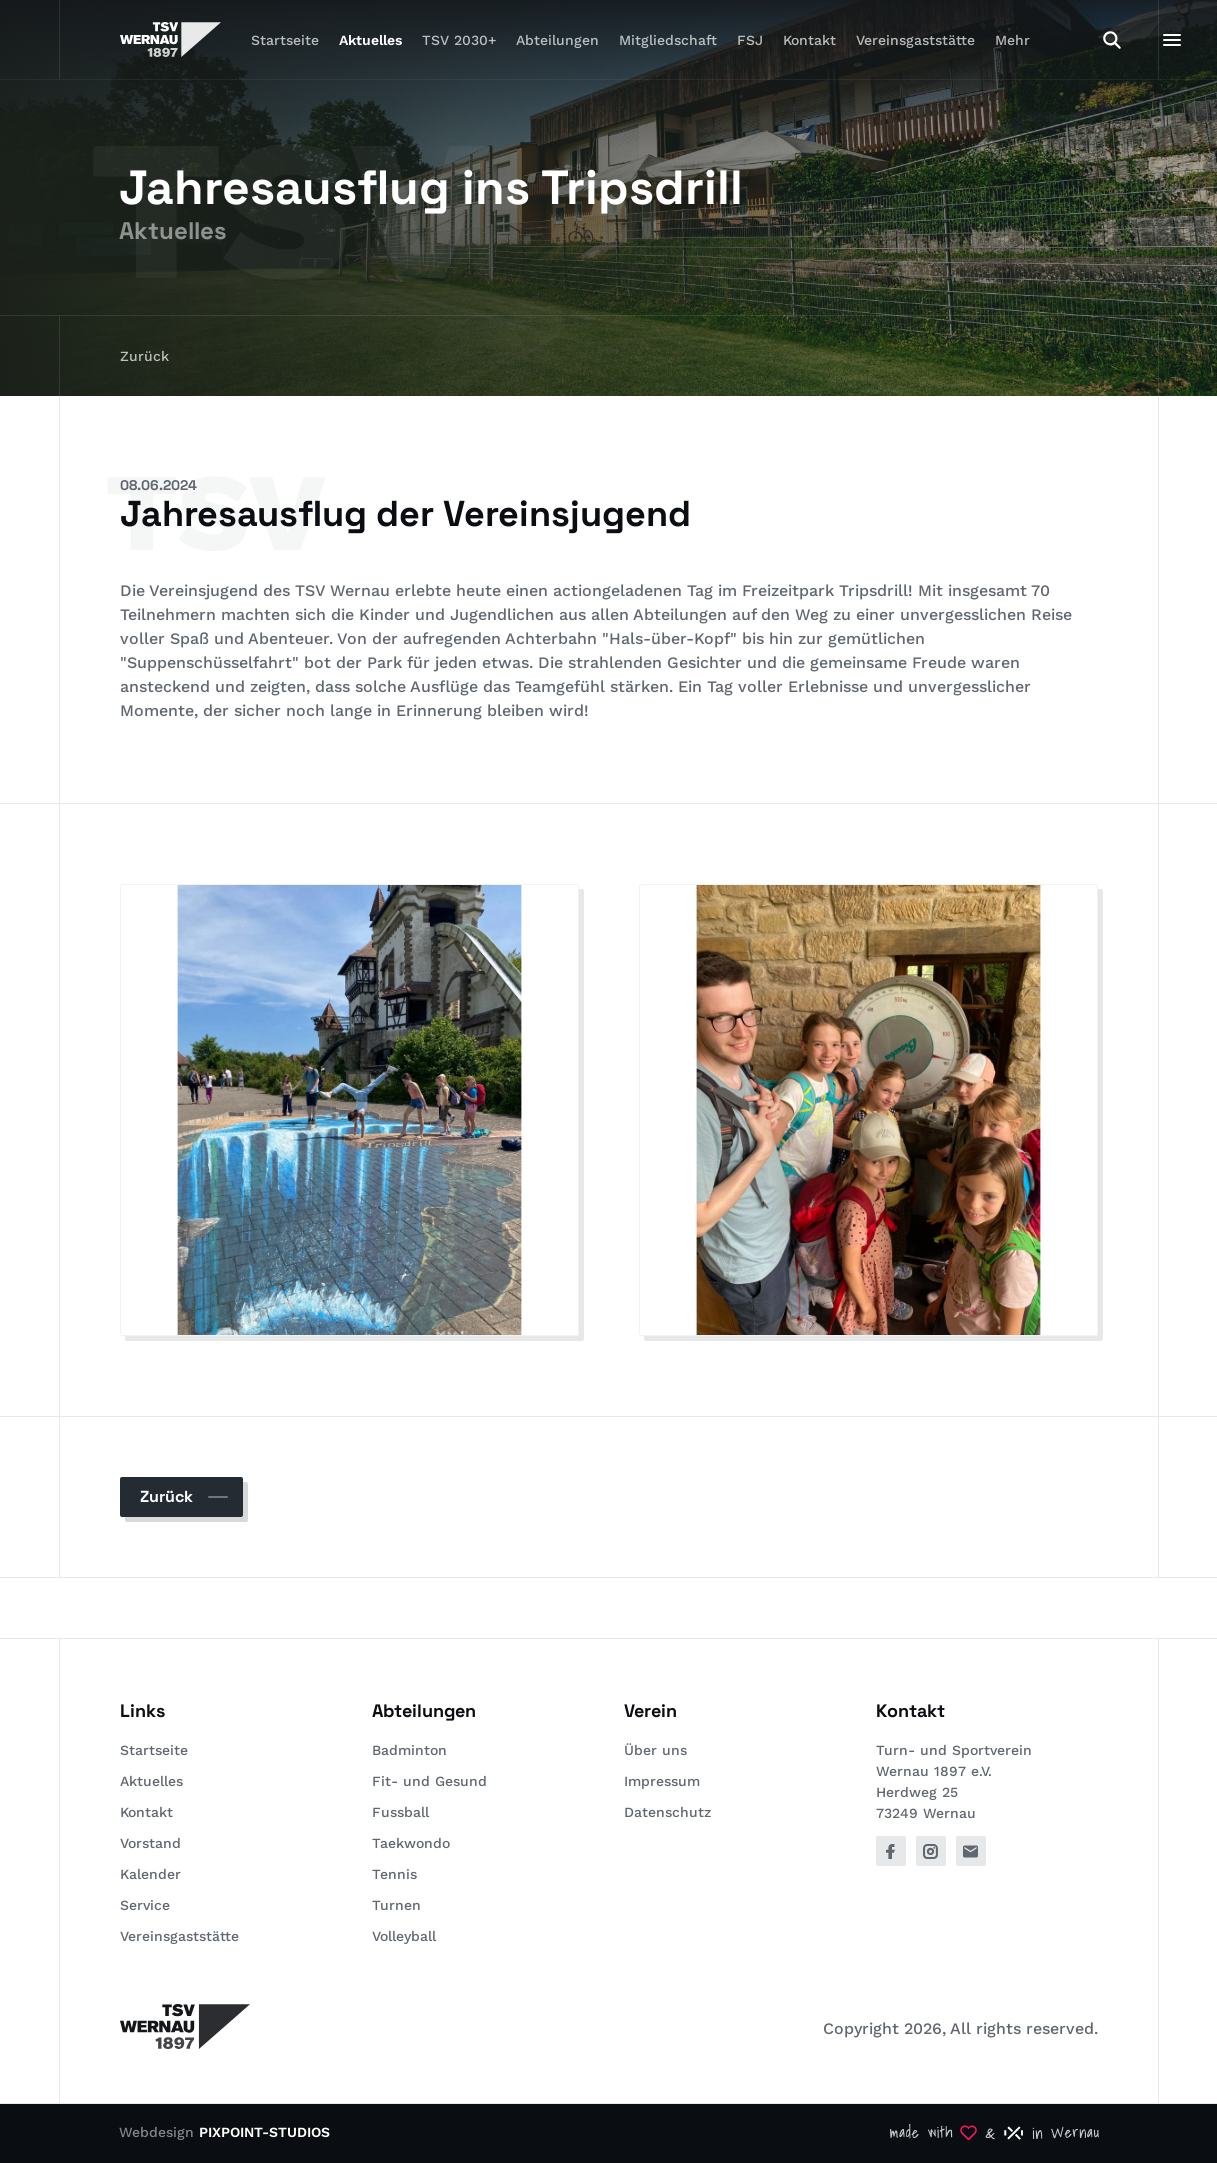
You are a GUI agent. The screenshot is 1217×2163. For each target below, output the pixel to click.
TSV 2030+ (459, 40)
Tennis (394, 1874)
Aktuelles (370, 40)
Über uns (655, 1750)
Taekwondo (411, 1843)
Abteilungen (557, 40)
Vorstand (150, 1843)
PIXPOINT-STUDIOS (264, 2132)
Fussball (400, 1812)
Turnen (396, 1905)
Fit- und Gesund (429, 1781)
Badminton (409, 1750)
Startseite (285, 40)
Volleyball (404, 1936)
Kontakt (809, 40)
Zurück (144, 356)
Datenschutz (667, 1812)
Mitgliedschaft (668, 40)
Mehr (1012, 40)
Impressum (662, 1781)
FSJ (750, 40)
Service (145, 1905)
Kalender (150, 1874)
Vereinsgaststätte (915, 40)
